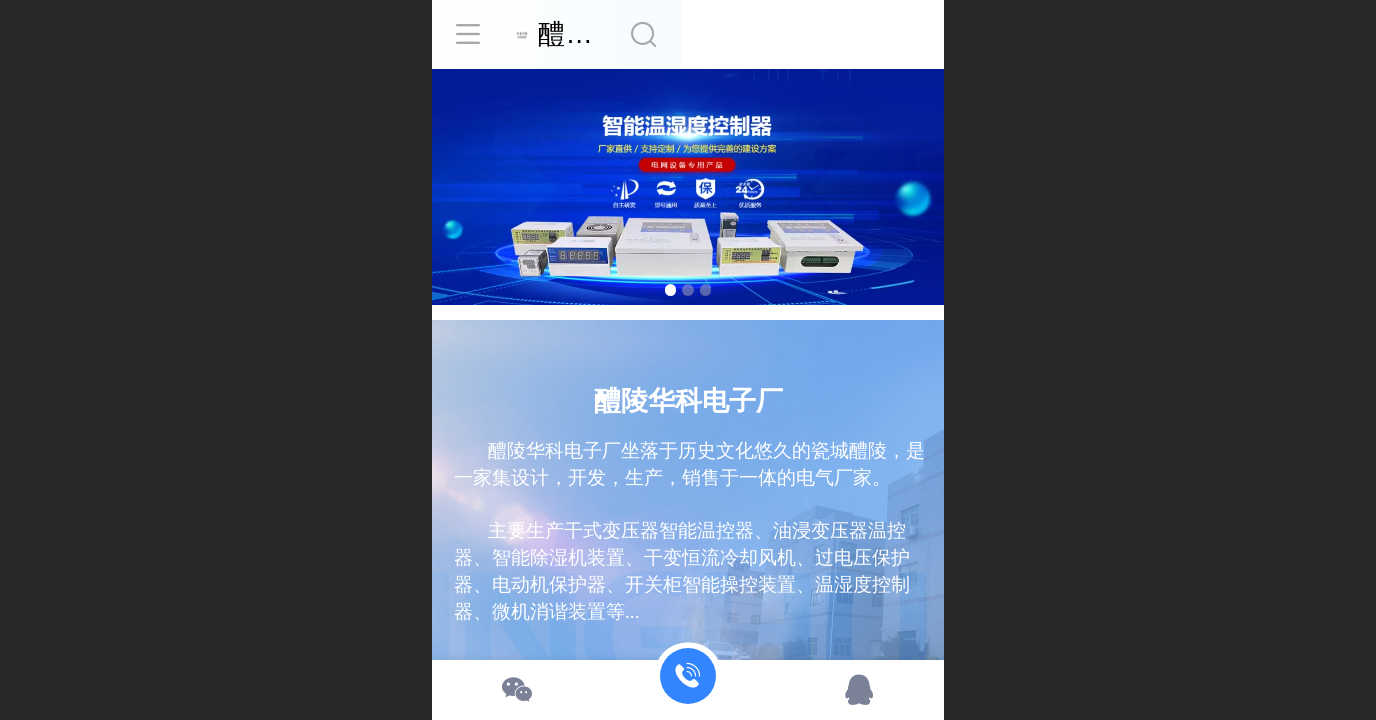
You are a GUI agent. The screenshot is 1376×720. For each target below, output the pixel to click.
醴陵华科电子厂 (717, 33)
